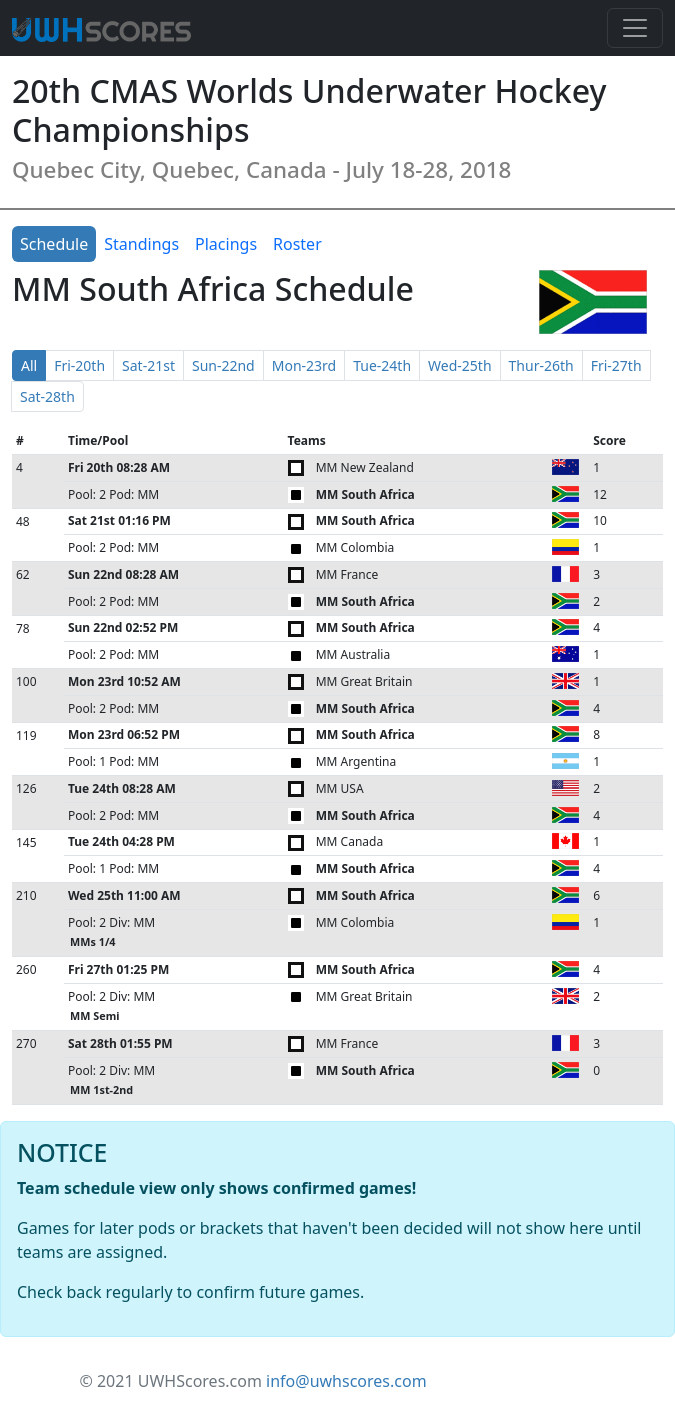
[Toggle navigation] (635, 28)
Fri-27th (616, 365)
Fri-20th (79, 365)
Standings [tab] (141, 244)
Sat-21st (148, 365)
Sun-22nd (223, 365)
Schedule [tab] (54, 244)
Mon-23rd (304, 365)
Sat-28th (47, 396)
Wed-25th (459, 365)
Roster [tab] (297, 244)
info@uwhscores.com (346, 1381)
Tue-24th (382, 365)
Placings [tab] (226, 244)
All (29, 365)
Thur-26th (541, 365)
